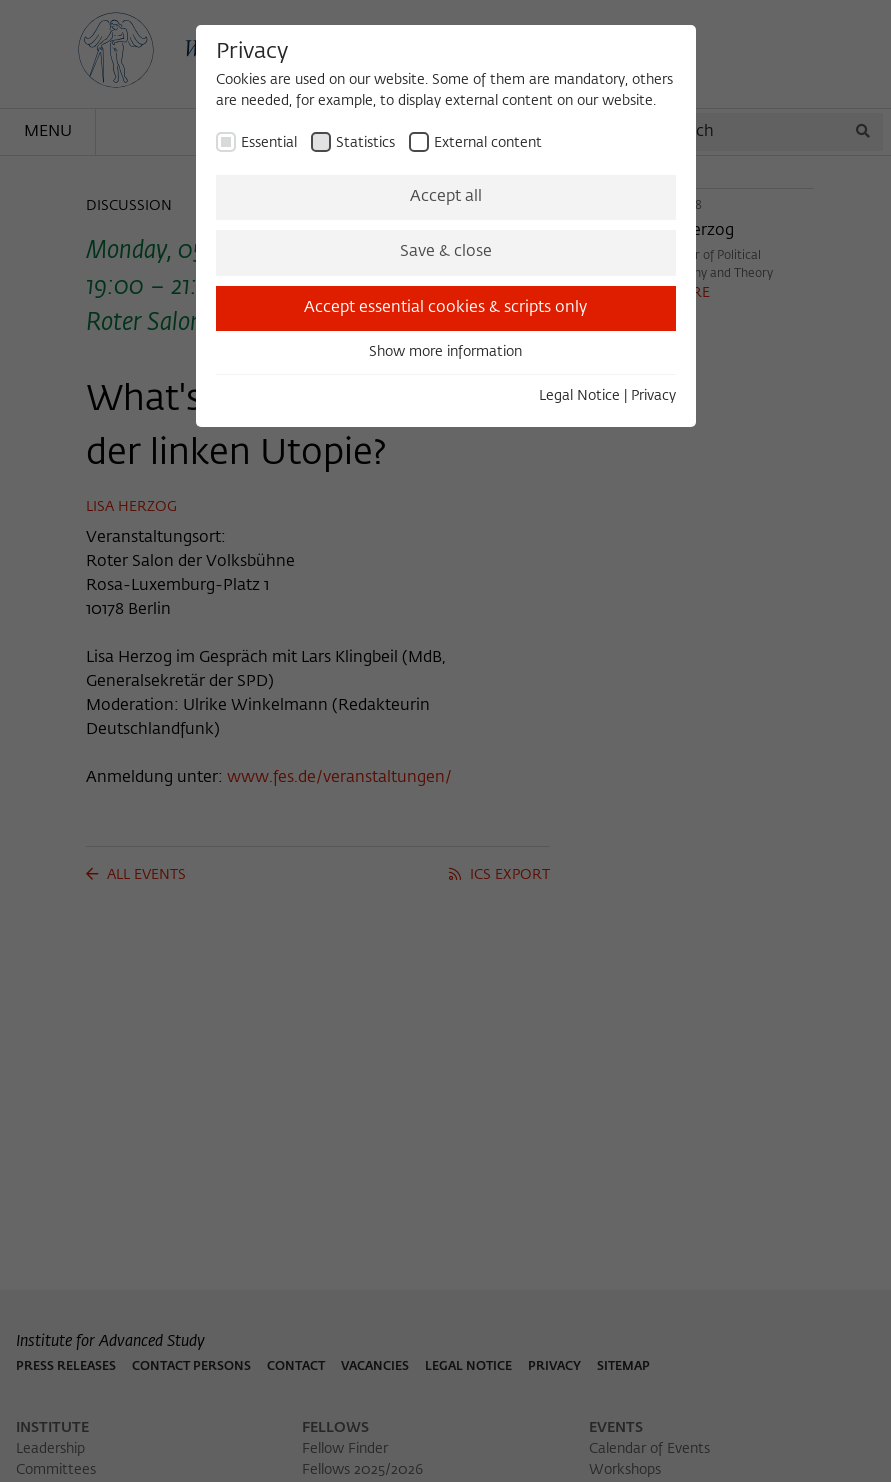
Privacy (653, 396)
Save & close (446, 252)
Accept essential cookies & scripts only (445, 308)
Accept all (446, 197)
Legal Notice (579, 396)
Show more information (445, 352)
